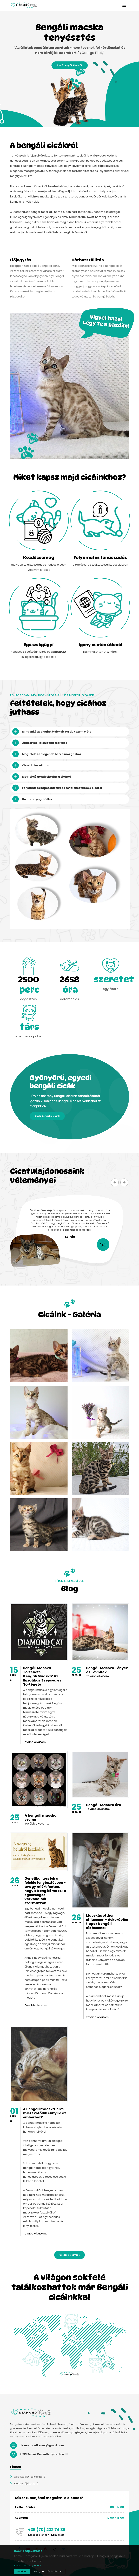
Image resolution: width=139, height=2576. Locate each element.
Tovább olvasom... (35, 1742)
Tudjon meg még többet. (28, 2565)
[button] (57, 1269)
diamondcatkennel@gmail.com (42, 2445)
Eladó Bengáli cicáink (47, 1116)
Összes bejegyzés (69, 2254)
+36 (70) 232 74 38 (46, 2529)
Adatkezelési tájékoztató (29, 2476)
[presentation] (115, 1182)
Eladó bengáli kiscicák (70, 65)
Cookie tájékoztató (26, 2483)
